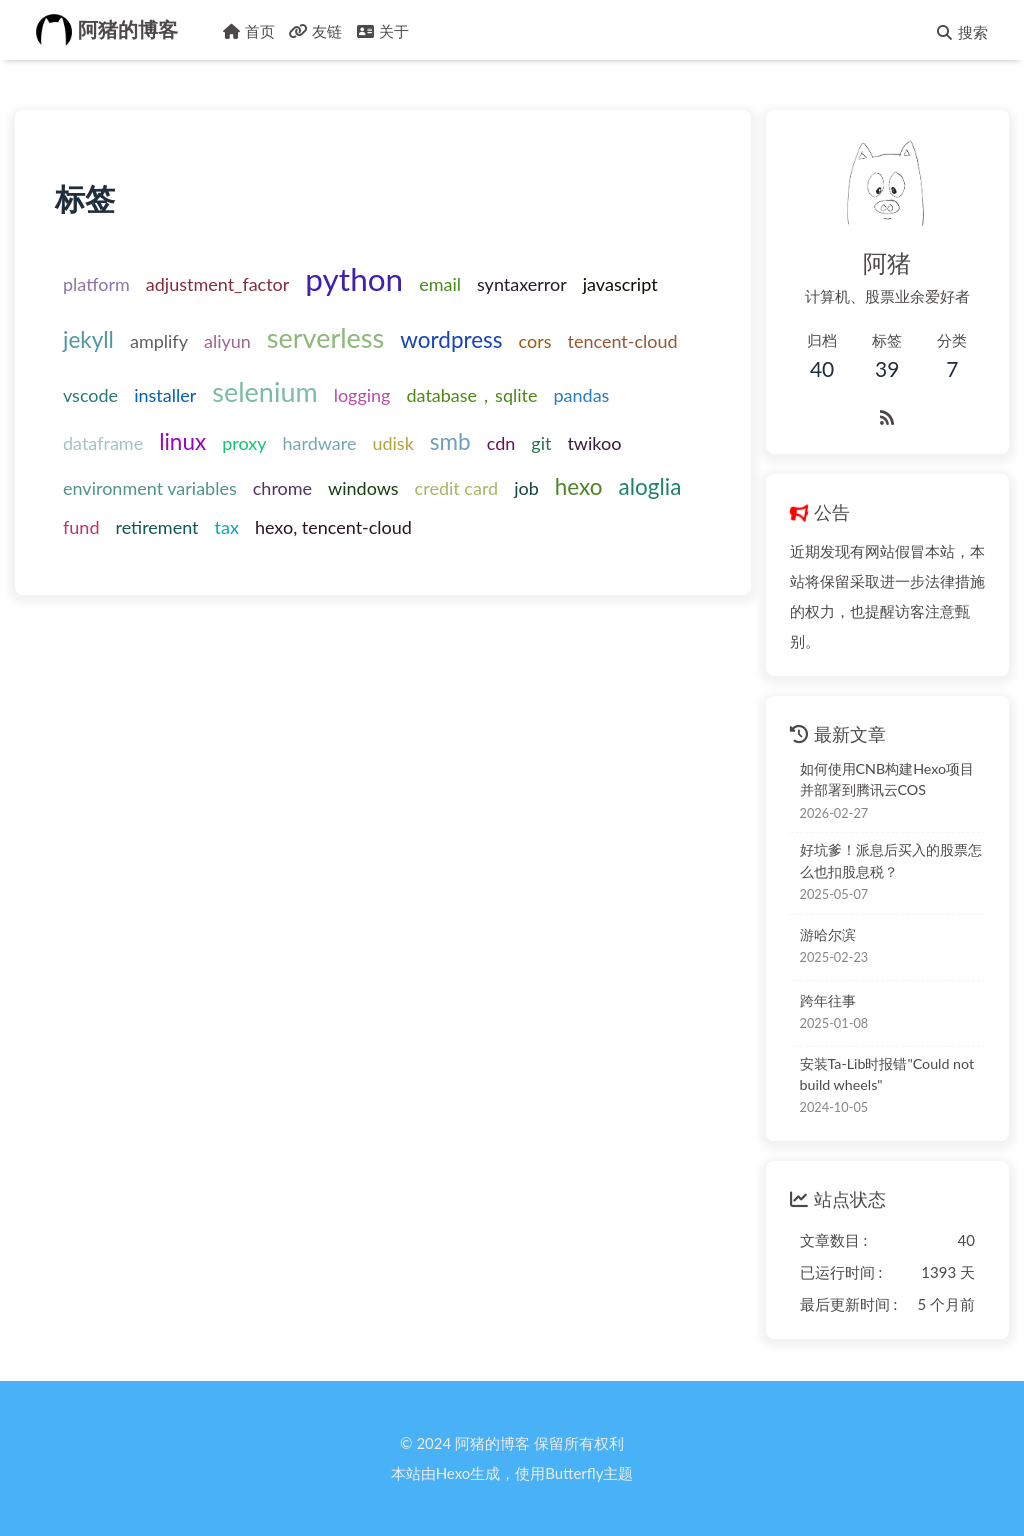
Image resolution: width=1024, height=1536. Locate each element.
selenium (264, 391)
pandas (581, 395)
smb (450, 441)
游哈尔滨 (828, 934)
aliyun (227, 341)
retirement (156, 527)
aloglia (650, 486)
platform (96, 284)
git (541, 443)
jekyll (88, 339)
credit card (457, 488)
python (354, 279)
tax (227, 527)
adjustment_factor (218, 284)
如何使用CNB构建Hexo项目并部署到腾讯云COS (887, 779)
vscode (90, 395)
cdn (501, 443)
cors (535, 341)
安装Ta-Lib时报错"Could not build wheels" (887, 1074)
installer (165, 395)
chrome (282, 488)
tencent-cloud (623, 341)
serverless (325, 337)
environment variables (150, 488)
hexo (579, 486)
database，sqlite (471, 395)
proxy (244, 443)
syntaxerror (522, 284)
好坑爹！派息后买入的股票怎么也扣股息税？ (891, 860)
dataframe (103, 443)
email (440, 284)
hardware (320, 443)
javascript (620, 284)
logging (362, 395)
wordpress (451, 339)
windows (363, 488)
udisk (392, 443)
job (526, 488)
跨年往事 (828, 1000)
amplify (159, 341)
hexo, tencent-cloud (333, 527)
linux (182, 441)
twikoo (594, 443)
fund (81, 527)
